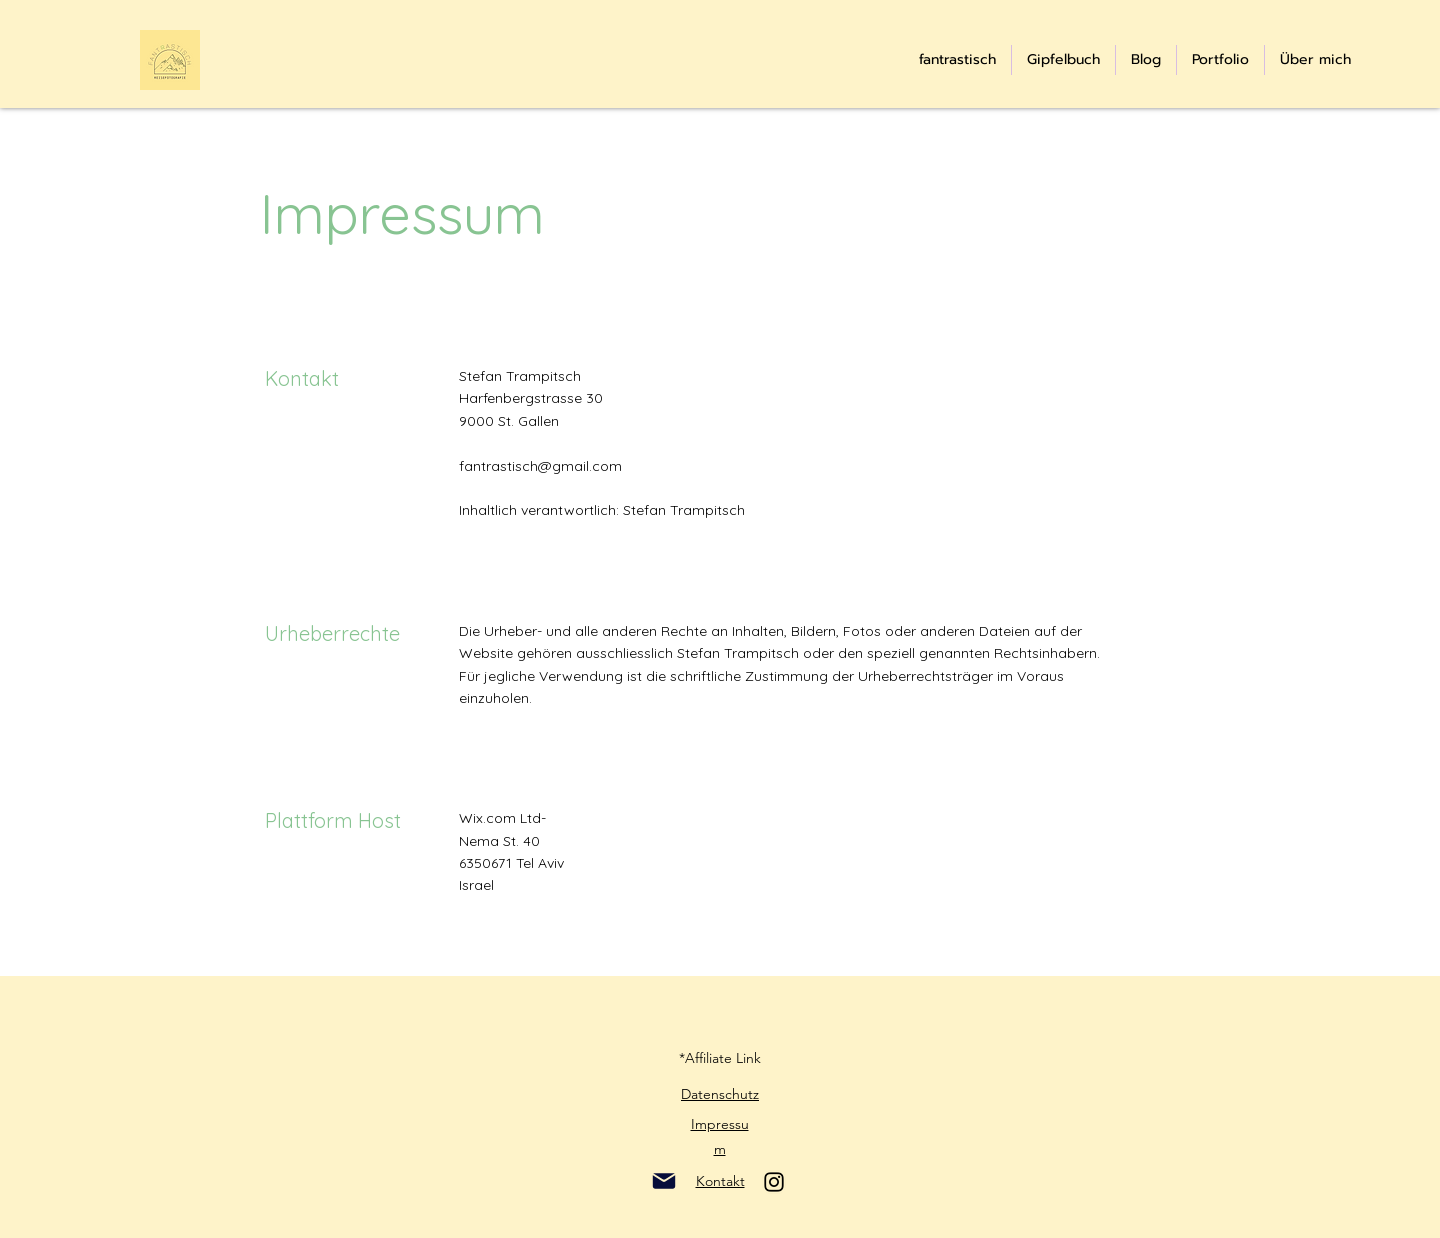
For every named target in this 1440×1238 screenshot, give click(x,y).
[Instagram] (774, 1182)
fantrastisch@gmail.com (540, 466)
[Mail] (663, 1181)
